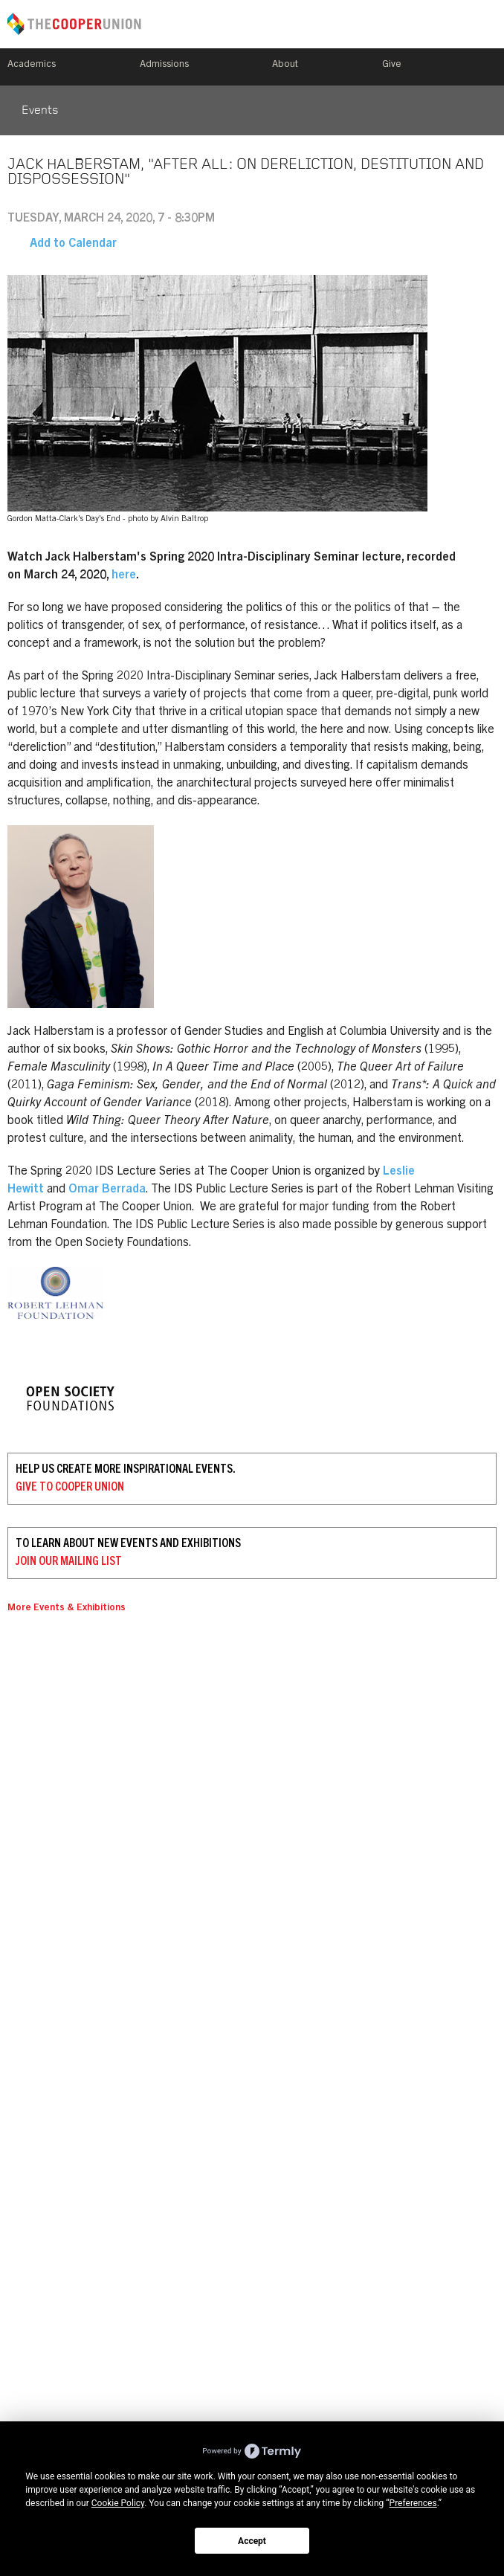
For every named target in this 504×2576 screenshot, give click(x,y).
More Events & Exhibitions (66, 1608)
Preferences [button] (413, 2503)
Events (40, 111)
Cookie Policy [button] (117, 2503)
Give (391, 65)
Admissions (164, 65)
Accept (252, 2541)
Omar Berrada (107, 1189)
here (124, 575)
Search (491, 67)
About (285, 65)
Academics (31, 65)
